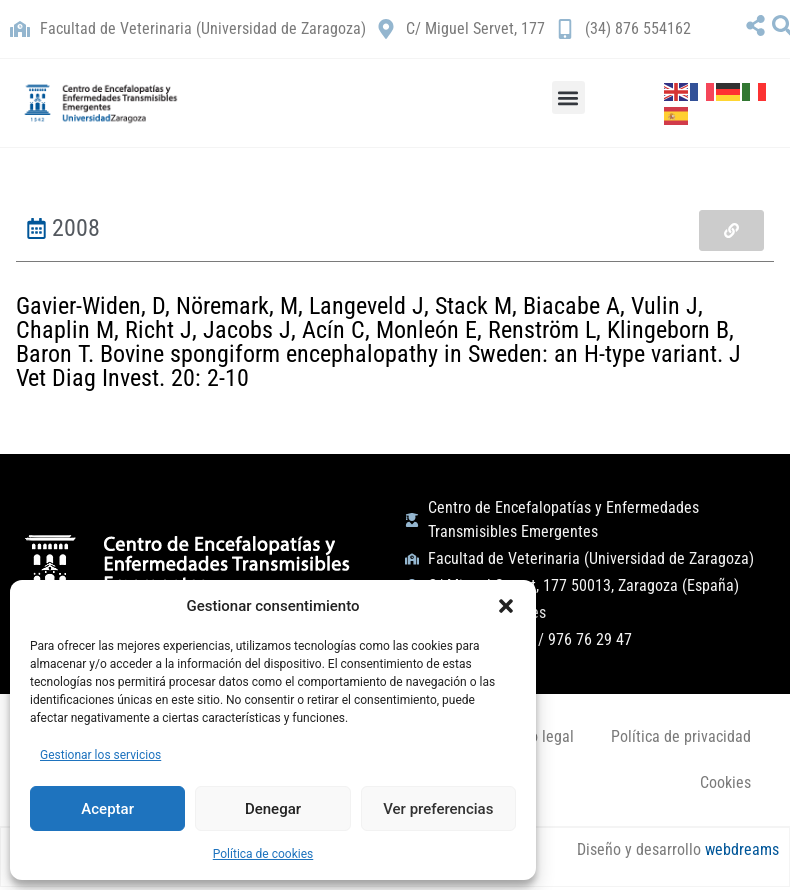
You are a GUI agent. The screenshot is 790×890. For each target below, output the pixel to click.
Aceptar (107, 809)
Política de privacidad (680, 736)
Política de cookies (263, 854)
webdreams (740, 850)
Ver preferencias (438, 809)
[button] (506, 606)
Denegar (273, 809)
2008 (76, 228)
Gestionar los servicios (100, 755)
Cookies (724, 782)
